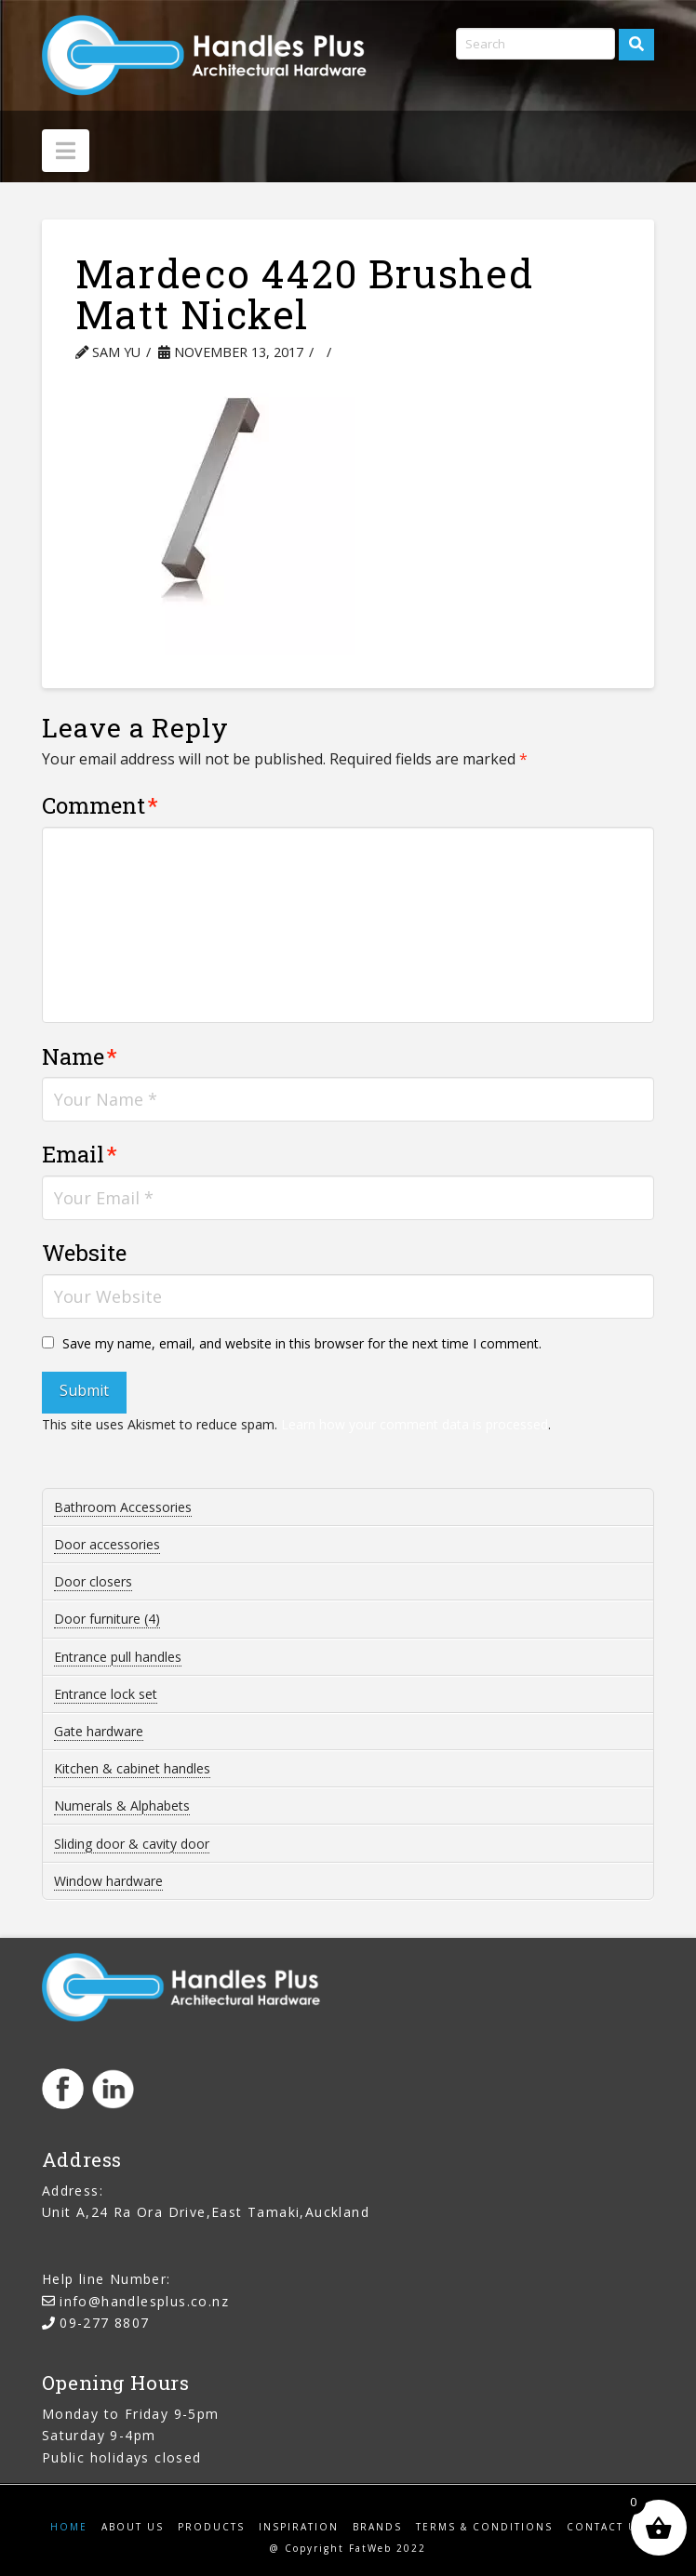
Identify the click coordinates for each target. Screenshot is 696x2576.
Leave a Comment (409, 352)
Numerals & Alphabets (122, 1805)
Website (84, 1253)
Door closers (93, 1581)
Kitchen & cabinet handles (132, 1768)
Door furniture (107, 1618)
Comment (100, 805)
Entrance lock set (105, 1694)
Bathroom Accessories (123, 1507)
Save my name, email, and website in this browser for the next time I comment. (302, 1343)
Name (79, 1056)
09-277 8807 (104, 2322)
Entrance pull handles (117, 1657)
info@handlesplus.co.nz (144, 2301)
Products (211, 2527)
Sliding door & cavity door (131, 1843)
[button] (65, 150)
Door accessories (107, 1544)
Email (79, 1154)
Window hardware (108, 1881)
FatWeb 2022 (387, 2548)
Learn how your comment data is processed (414, 1424)
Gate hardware (98, 1731)
